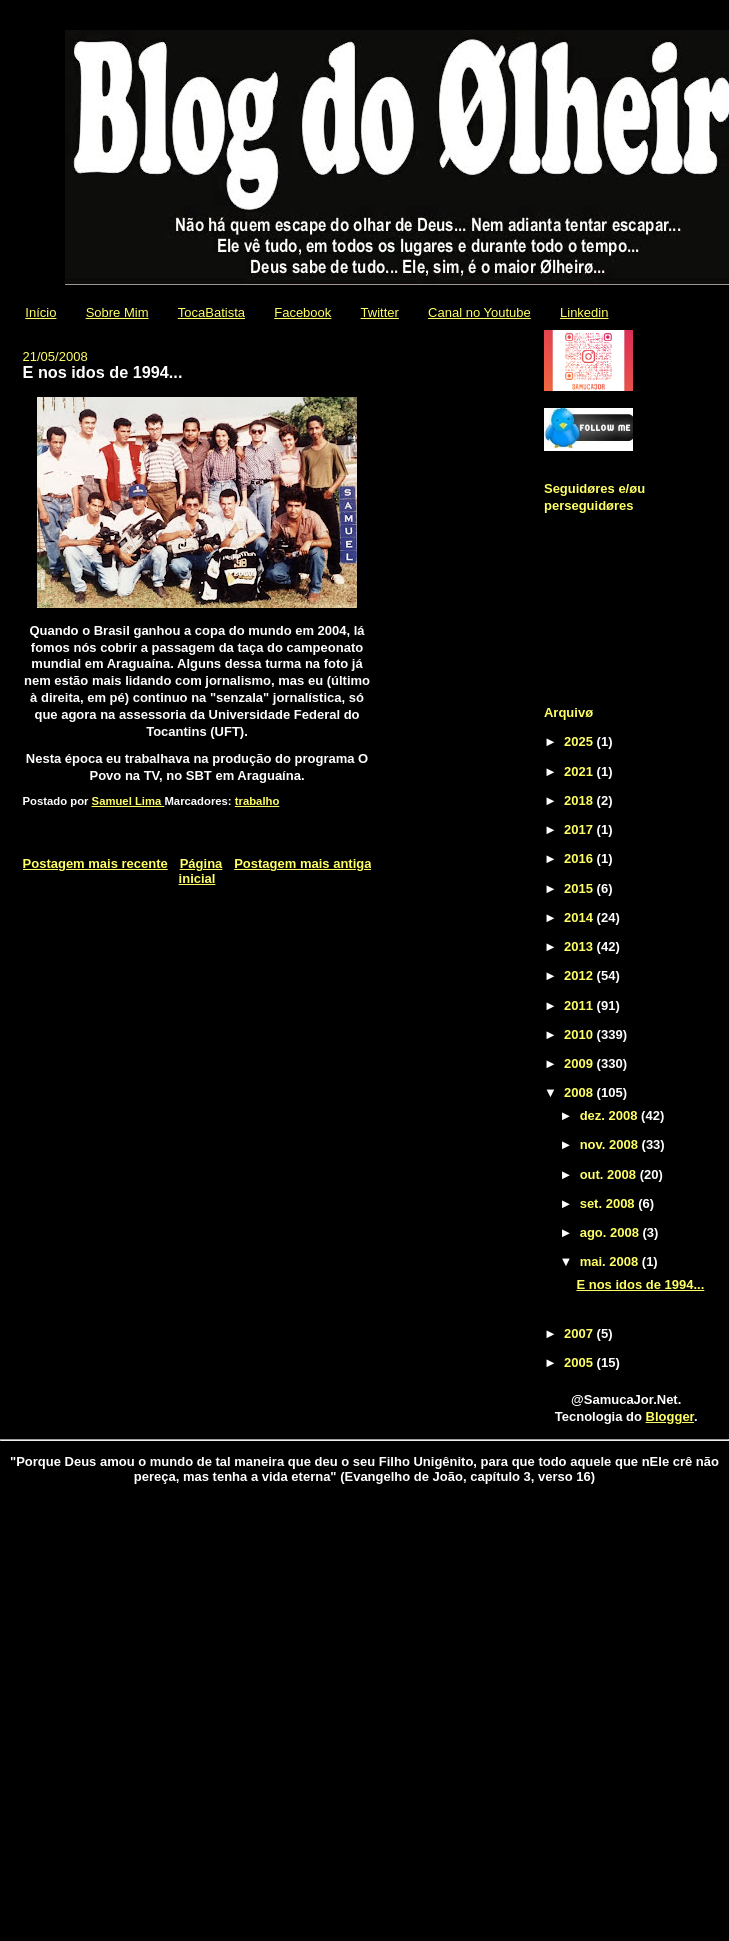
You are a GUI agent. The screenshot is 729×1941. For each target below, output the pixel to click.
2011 (580, 1005)
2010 (580, 1034)
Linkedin (584, 312)
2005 (580, 1362)
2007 (580, 1333)
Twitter (380, 312)
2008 (580, 1092)
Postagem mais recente (95, 863)
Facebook (302, 312)
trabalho (257, 801)
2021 (580, 771)
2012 (580, 975)
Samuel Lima (128, 801)
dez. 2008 (610, 1115)
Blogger (670, 1416)
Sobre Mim (117, 312)
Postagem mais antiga (302, 863)
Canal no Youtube (479, 312)
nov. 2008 (611, 1144)
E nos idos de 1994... (640, 1284)
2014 (580, 917)
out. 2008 (610, 1174)
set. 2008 (609, 1203)
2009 (580, 1063)
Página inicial (201, 871)
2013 (580, 946)
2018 (580, 800)
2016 (580, 858)
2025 (580, 741)
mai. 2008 (611, 1261)
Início (40, 312)
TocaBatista (211, 312)
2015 (580, 888)
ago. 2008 (611, 1232)
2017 (580, 829)
